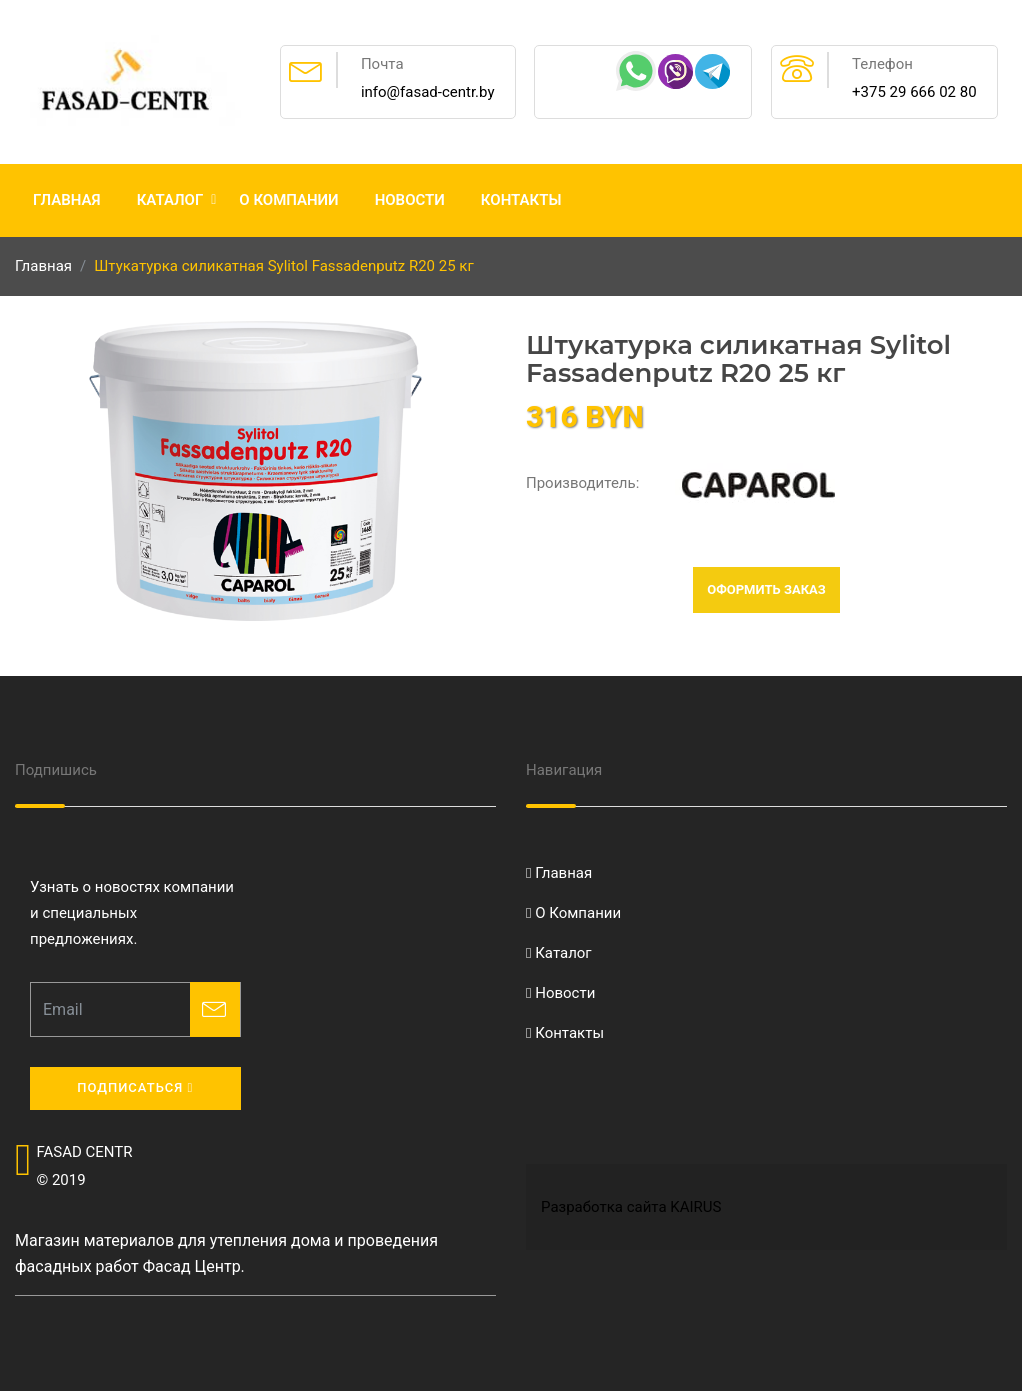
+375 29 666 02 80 (914, 92)
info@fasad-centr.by (428, 92)
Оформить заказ (766, 589)
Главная (67, 200)
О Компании (288, 200)
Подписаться (135, 1087)
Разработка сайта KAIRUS (631, 1207)
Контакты (521, 200)
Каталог (170, 200)
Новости (410, 200)
